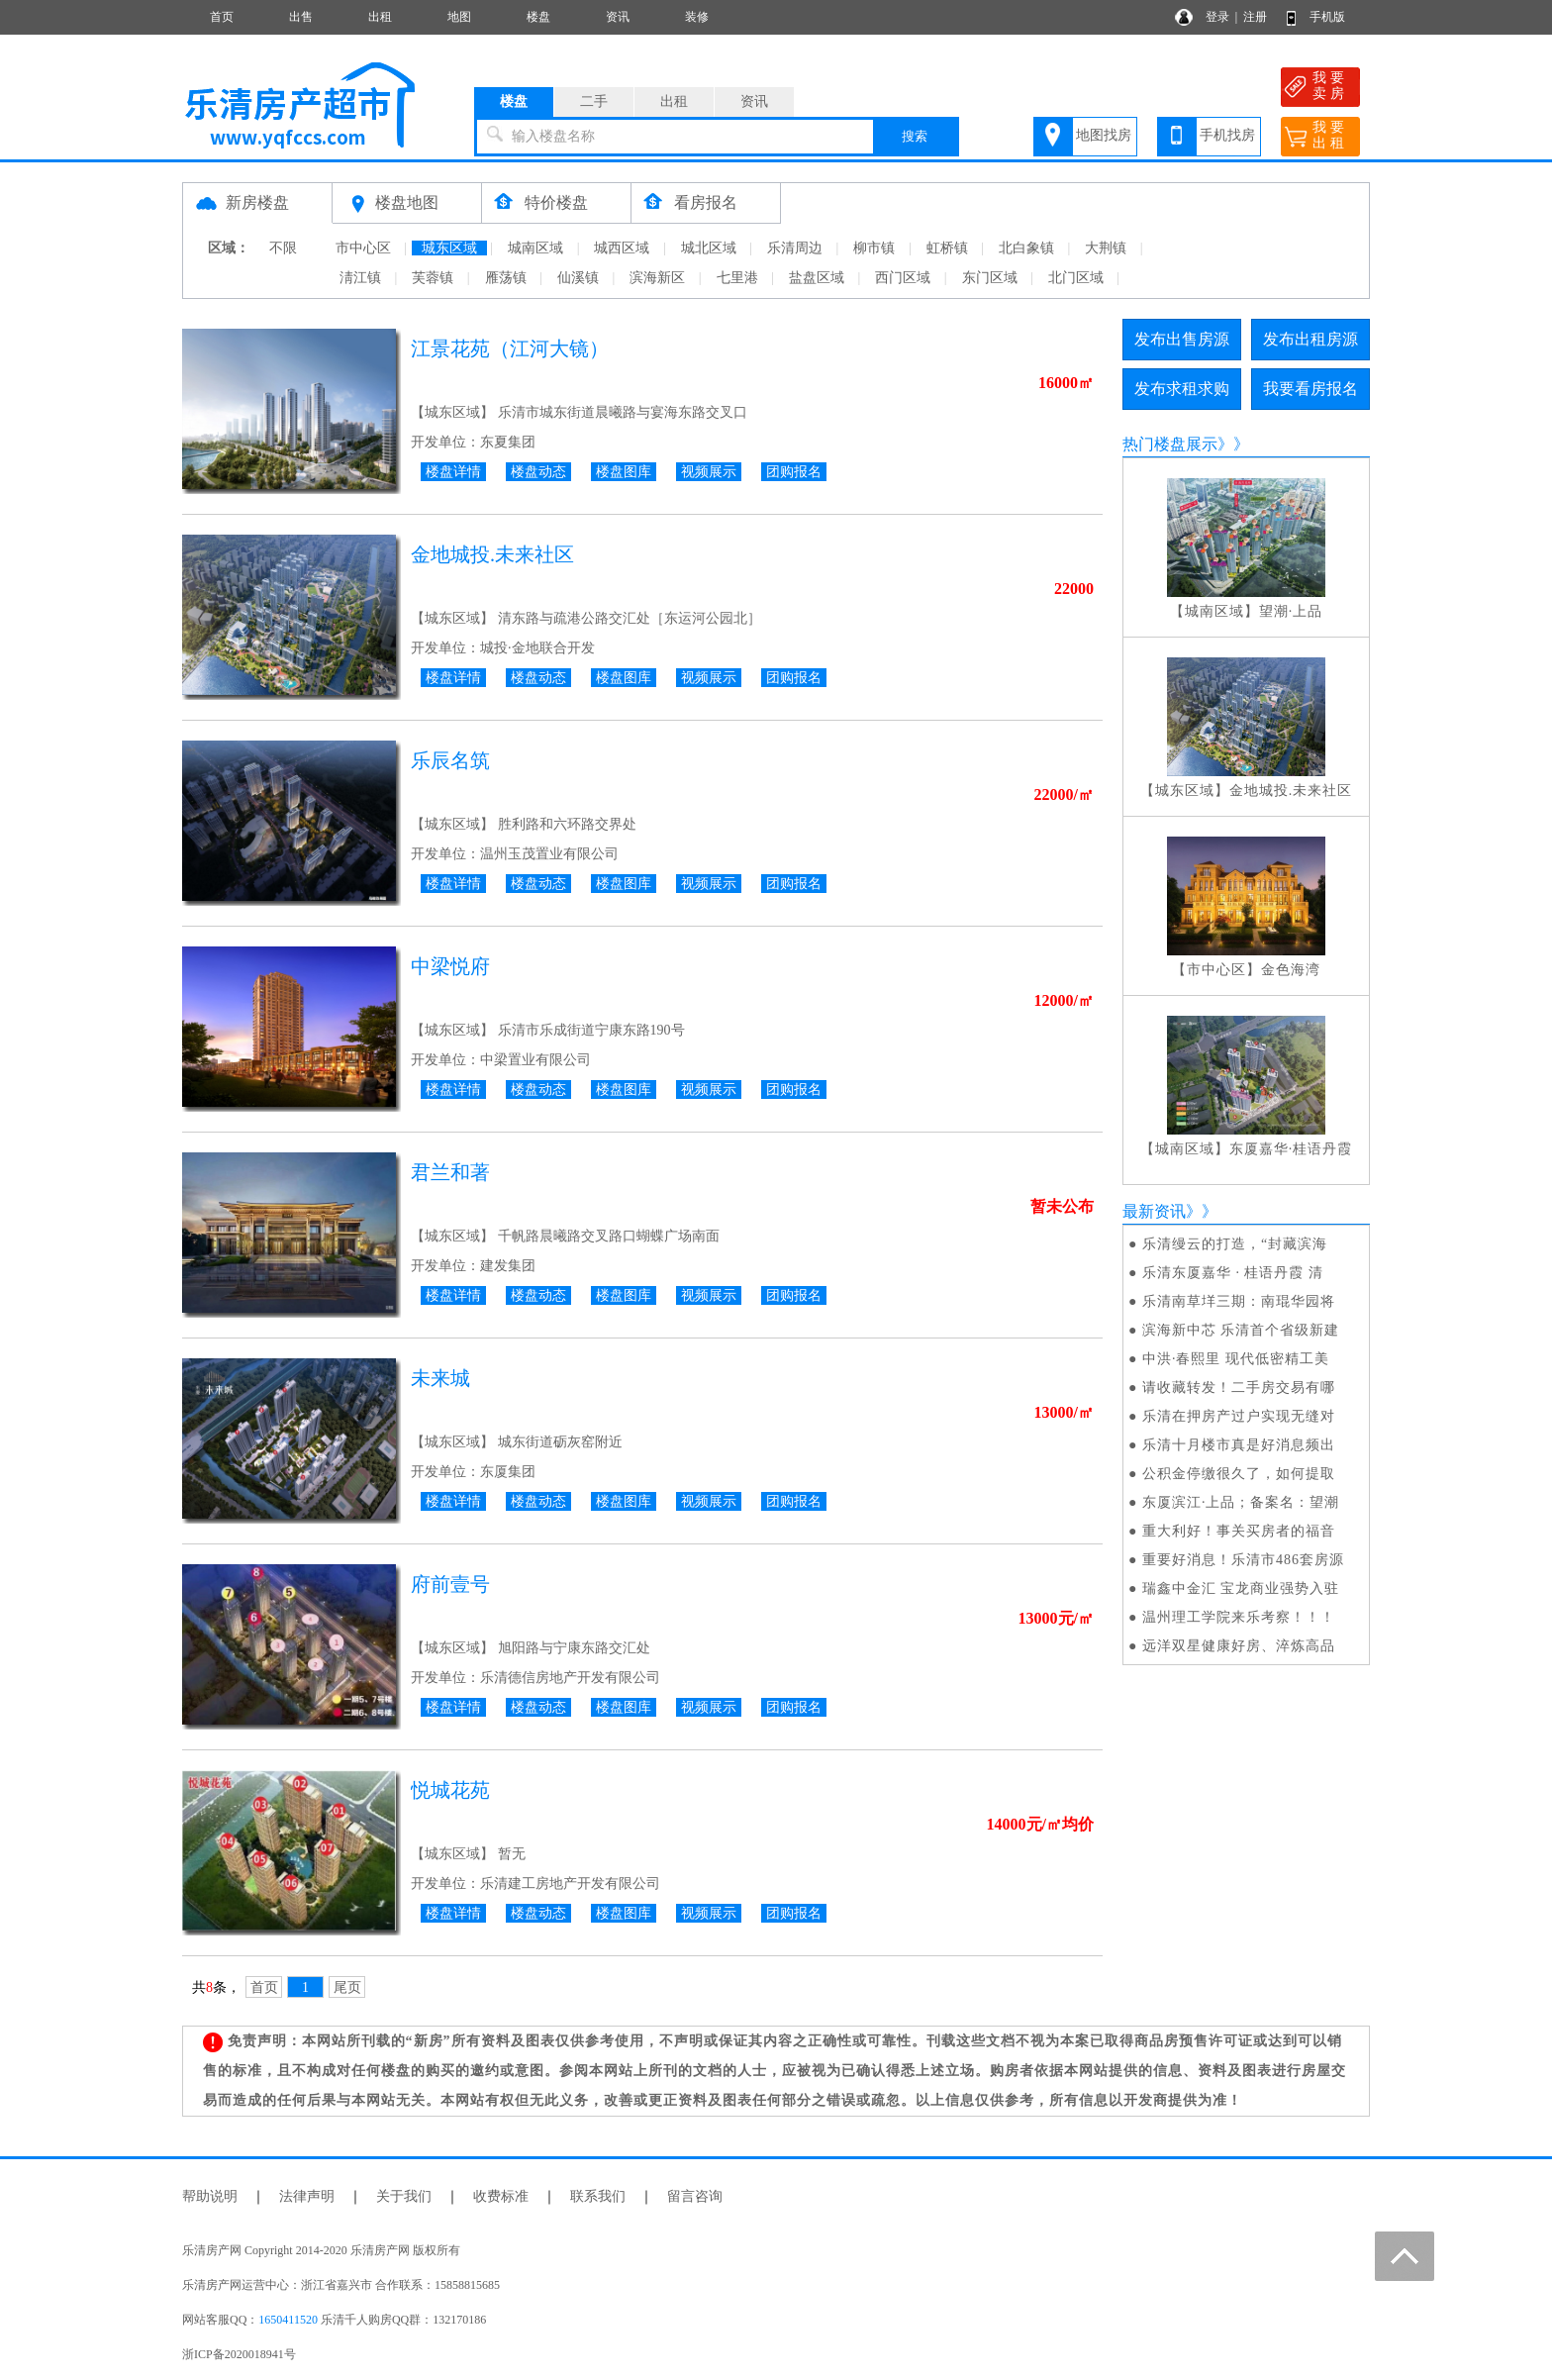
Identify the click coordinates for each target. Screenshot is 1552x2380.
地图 (459, 17)
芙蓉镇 (432, 277)
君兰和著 (450, 1172)
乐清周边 (795, 248)
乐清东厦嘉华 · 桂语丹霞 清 (1232, 1272)
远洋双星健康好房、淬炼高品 (1238, 1645)
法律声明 (307, 2196)
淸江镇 (360, 277)
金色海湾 (1290, 969)
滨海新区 (657, 277)
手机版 (1327, 17)
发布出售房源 (1181, 339)
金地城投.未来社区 (492, 554)
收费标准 (501, 2196)
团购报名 (794, 471)
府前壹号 (450, 1584)
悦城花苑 (450, 1790)
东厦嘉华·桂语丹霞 (1291, 1148)
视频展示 (708, 471)
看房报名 (705, 202)
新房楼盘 (257, 202)
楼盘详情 (453, 471)
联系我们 (598, 2196)
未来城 (440, 1378)
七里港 (737, 277)
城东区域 (449, 248)
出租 (380, 17)
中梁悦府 (450, 966)
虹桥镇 (947, 248)
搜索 (914, 136)
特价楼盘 (556, 202)
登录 (1217, 17)
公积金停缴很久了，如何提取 (1238, 1473)
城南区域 (535, 248)
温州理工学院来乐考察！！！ (1238, 1617)
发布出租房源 (1310, 339)
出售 (301, 17)
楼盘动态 (538, 471)
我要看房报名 (1310, 388)
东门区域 (990, 277)
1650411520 (288, 2320)
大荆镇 (1105, 248)
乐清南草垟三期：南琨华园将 (1238, 1301)
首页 (222, 17)
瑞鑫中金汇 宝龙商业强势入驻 (1241, 1588)
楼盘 (538, 17)
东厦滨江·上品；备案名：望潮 (1241, 1502)
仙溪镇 (578, 277)
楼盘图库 (623, 471)
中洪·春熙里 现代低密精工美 (1235, 1358)
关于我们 (404, 2196)
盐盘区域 (816, 277)
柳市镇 (874, 248)
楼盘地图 (406, 202)
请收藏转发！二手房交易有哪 (1238, 1387)
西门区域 (902, 277)
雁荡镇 (506, 277)
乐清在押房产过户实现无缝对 (1238, 1416)
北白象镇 (1026, 248)
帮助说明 (210, 2196)
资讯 (618, 17)
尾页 (347, 1987)
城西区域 (621, 248)
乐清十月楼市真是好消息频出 (1238, 1445)
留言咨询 (695, 2196)
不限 (283, 248)
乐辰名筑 (450, 760)
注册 (1255, 17)
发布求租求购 (1181, 388)
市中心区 (363, 248)
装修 (697, 17)
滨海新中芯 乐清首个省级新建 (1241, 1330)
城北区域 (708, 248)
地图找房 (1103, 135)
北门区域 (1076, 277)
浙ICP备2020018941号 (239, 2354)
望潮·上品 (1291, 611)
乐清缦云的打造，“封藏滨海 (1234, 1244)
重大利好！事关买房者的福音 (1238, 1531)
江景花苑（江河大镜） (510, 348)
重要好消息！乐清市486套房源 (1243, 1559)
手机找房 (1227, 135)
